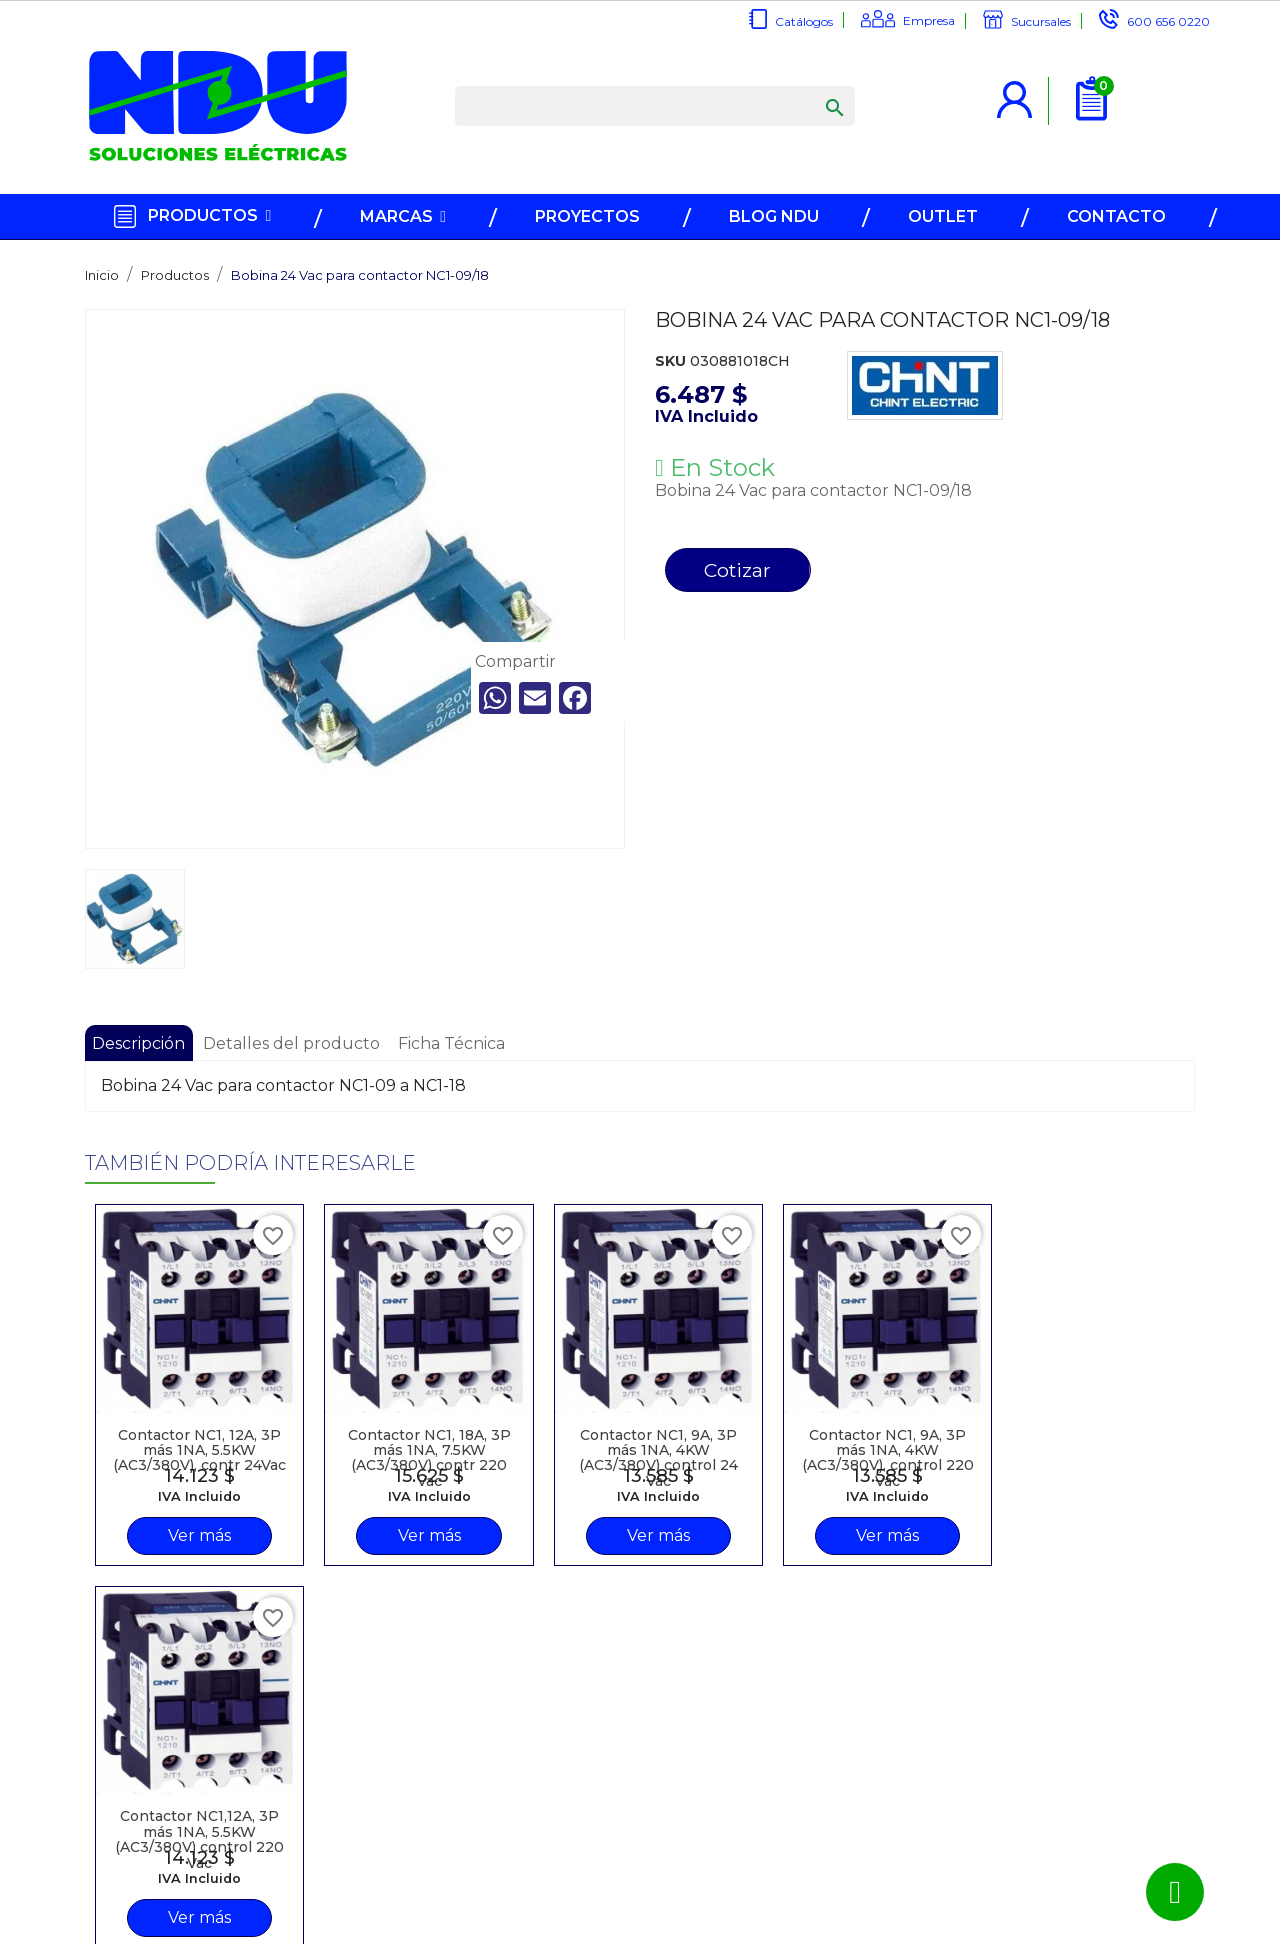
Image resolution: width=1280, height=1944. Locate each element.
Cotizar (739, 571)
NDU (684, 1930)
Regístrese (514, 1742)
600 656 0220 (1168, 21)
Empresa (929, 20)
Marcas (299, 1742)
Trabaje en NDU (327, 1847)
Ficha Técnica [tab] (454, 1043)
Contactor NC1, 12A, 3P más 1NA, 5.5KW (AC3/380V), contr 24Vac (184, 1426)
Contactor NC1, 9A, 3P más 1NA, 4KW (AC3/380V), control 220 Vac (779, 1426)
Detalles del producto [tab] (293, 1043)
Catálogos (804, 21)
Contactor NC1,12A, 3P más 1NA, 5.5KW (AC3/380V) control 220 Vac (977, 1426)
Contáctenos (318, 1826)
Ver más (184, 1533)
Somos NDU (315, 1805)
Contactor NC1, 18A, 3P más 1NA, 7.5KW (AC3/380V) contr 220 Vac (382, 1426)
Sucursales (1041, 21)
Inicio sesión (518, 1763)
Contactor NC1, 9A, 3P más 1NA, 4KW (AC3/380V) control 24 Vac (580, 1426)
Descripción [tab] (139, 1043)
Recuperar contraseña (516, 1792)
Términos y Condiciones (520, 1829)
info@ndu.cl (744, 1742)
